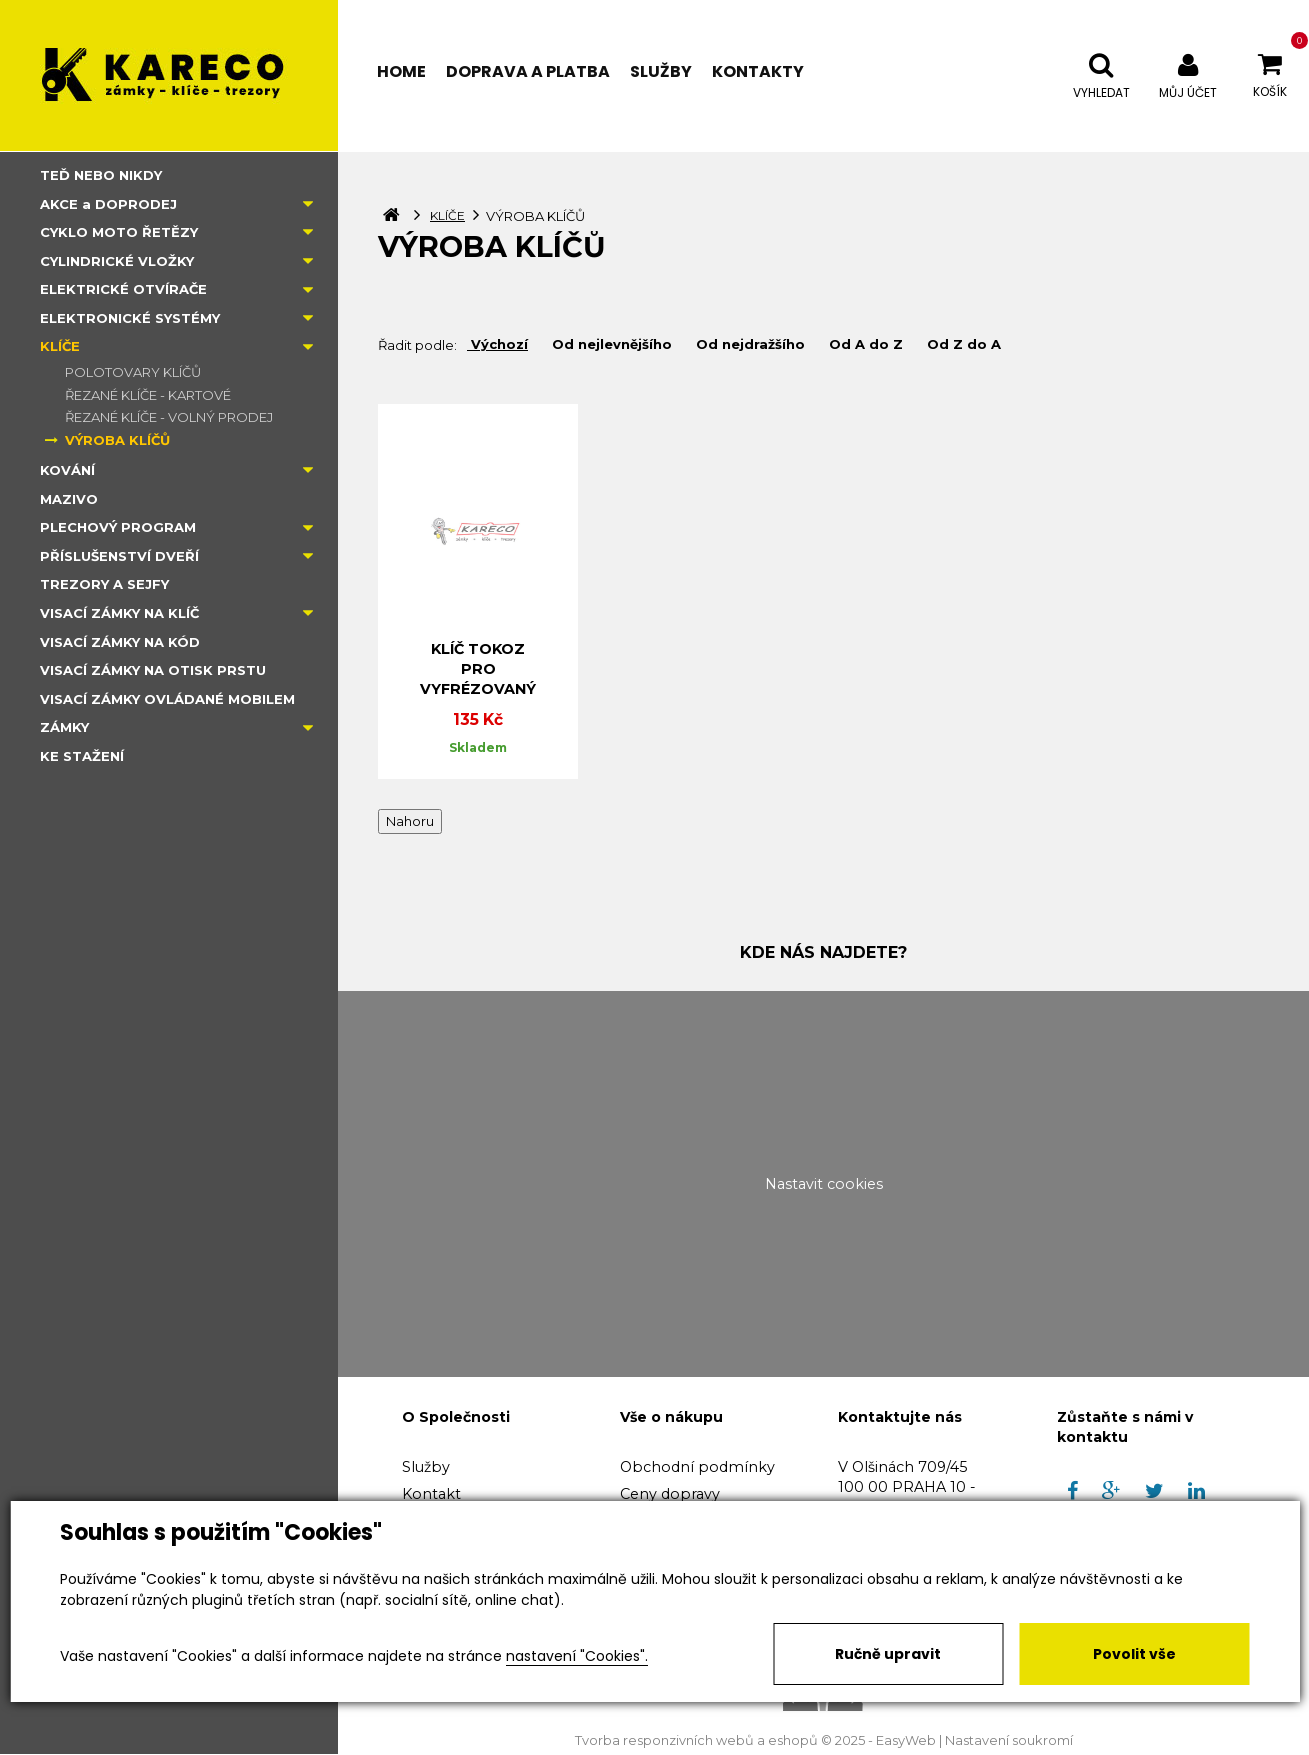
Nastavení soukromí (1009, 1740)
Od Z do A (962, 344)
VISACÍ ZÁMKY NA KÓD (120, 642)
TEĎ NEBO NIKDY (101, 175)
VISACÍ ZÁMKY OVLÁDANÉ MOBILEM (167, 699)
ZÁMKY (64, 727)
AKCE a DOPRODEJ (108, 204)
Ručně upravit (888, 1654)
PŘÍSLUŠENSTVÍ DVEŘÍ (119, 556)
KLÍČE (60, 346)
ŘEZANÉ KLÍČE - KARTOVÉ (148, 395)
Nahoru (410, 821)
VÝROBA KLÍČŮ (117, 440)
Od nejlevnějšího (610, 344)
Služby (426, 1467)
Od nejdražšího (748, 344)
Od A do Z (864, 344)
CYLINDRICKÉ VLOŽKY (117, 261)
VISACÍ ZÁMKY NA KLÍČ (119, 613)
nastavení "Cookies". (577, 1656)
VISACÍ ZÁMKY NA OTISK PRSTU (153, 670)
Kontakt (431, 1494)
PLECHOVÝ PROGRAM (118, 527)
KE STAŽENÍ (82, 756)
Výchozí (497, 344)
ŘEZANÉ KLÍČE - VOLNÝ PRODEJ (169, 417)
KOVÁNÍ (67, 470)
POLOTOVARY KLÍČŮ (133, 372)
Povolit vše (1134, 1654)
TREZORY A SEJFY (104, 584)
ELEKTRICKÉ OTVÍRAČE (123, 289)
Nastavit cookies (824, 1184)
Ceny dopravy (670, 1494)
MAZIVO (69, 499)
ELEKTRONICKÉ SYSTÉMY (130, 318)
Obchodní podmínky (697, 1467)
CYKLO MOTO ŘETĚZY (119, 232)
